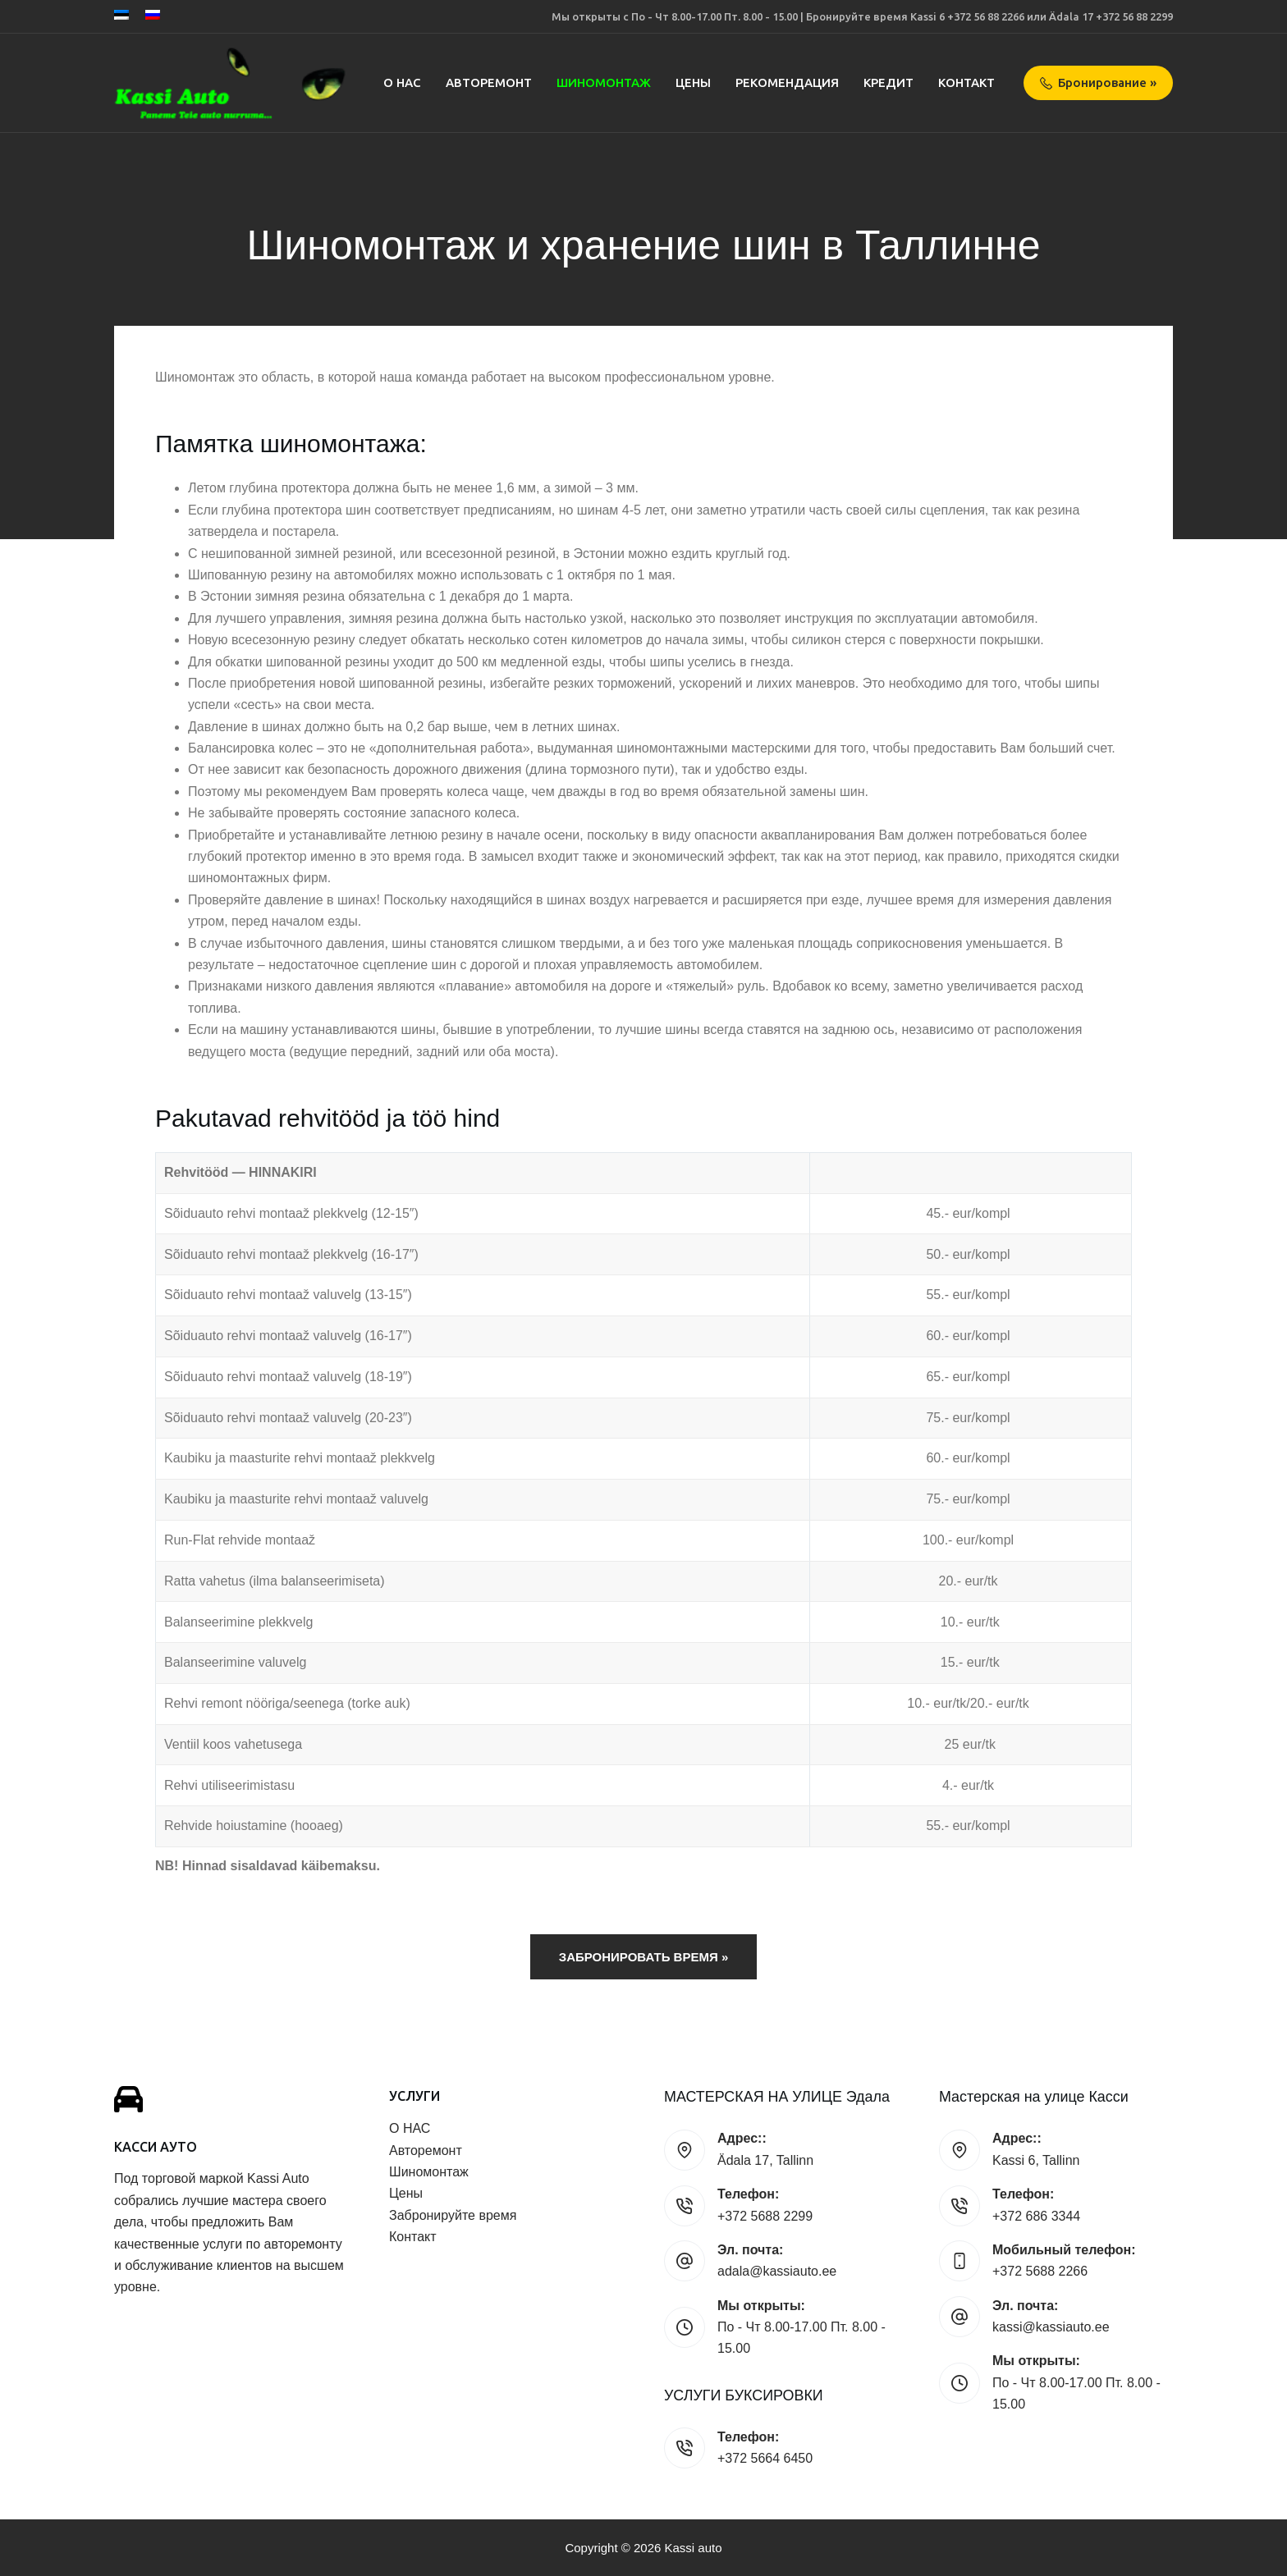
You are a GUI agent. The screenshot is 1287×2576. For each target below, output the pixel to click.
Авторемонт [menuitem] (489, 82)
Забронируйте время (452, 2215)
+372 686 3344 (1036, 2216)
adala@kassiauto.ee (776, 2271)
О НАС (409, 2128)
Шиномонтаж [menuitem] (603, 82)
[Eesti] (121, 15)
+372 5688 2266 (1040, 2271)
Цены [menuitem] (693, 82)
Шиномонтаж (429, 2172)
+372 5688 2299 (765, 2216)
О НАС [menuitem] (402, 82)
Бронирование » (1098, 82)
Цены (406, 2193)
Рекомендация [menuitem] (787, 82)
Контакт (413, 2237)
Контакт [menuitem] (966, 82)
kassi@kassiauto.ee (1051, 2327)
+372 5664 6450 (765, 2458)
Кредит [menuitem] (888, 82)
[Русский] (152, 15)
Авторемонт (425, 2150)
